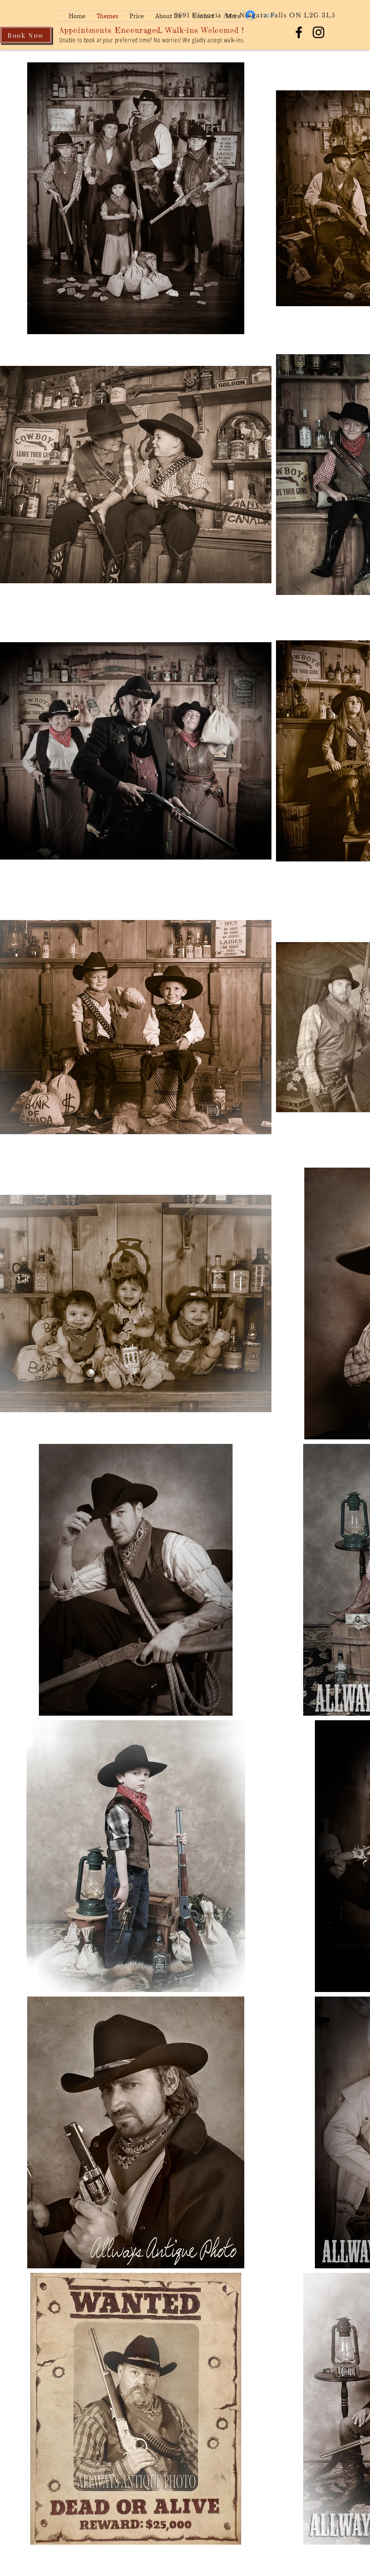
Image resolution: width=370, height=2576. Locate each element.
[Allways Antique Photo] (299, 32)
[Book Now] (26, 34)
